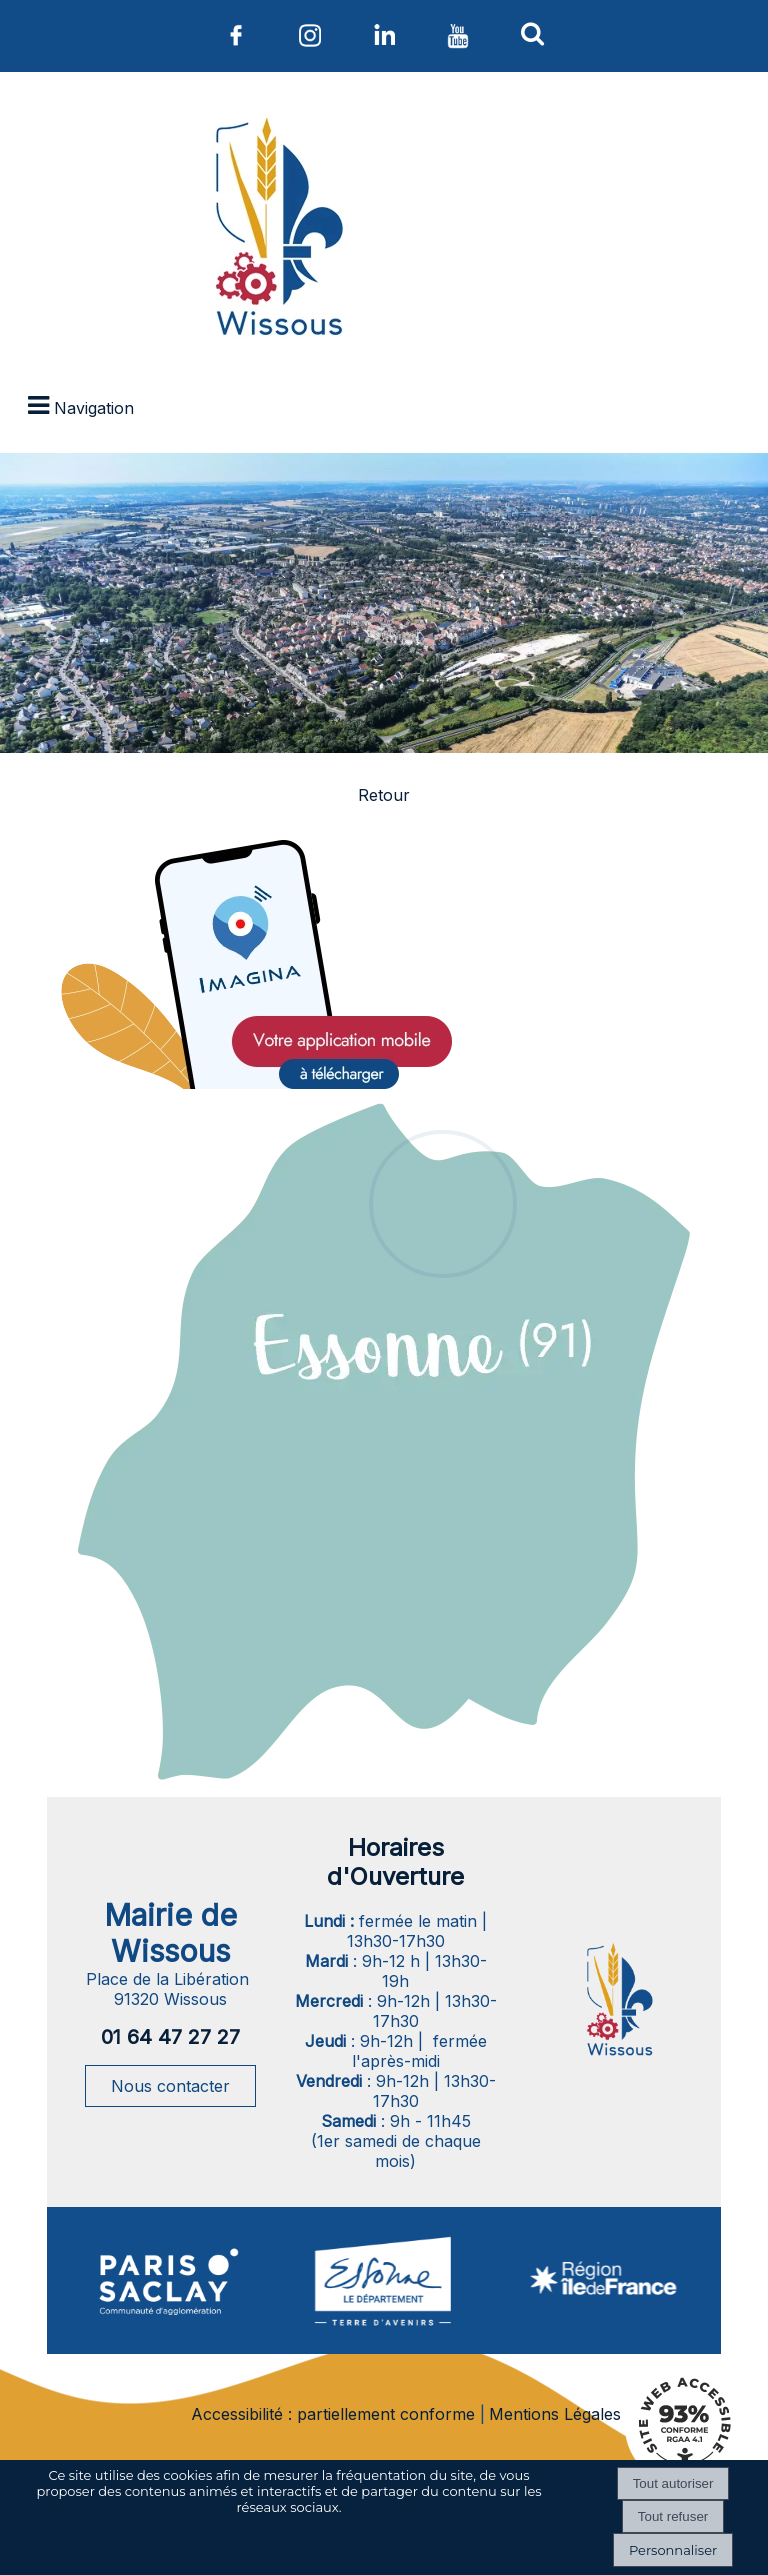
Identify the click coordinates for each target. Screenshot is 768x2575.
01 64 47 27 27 (170, 2037)
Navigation (94, 408)
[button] (532, 33)
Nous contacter (170, 2086)
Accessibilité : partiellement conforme (333, 2414)
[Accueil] (276, 231)
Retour (384, 795)
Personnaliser (673, 2550)
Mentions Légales (555, 2414)
